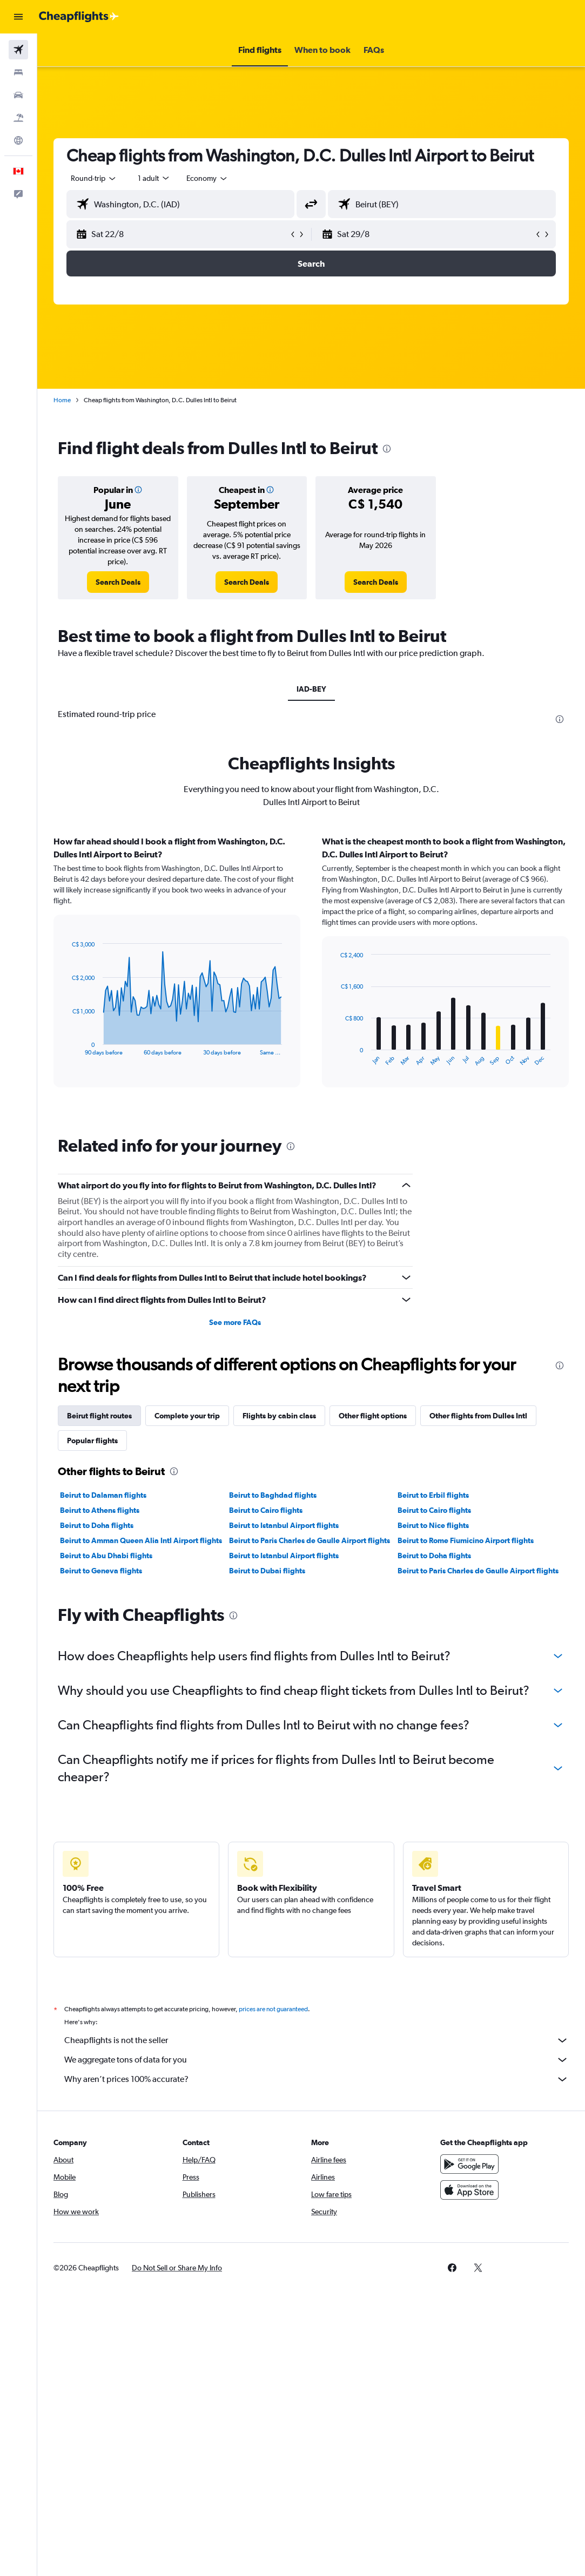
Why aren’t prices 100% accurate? (316, 2079)
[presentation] (387, 449)
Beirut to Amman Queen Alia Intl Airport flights (141, 1540)
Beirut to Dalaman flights (103, 1495)
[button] (18, 17)
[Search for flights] (18, 49)
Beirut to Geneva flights (101, 1570)
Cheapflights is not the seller (316, 2040)
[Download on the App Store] (469, 2190)
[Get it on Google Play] (469, 2164)
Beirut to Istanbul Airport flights (284, 1525)
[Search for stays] (18, 72)
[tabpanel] (311, 972)
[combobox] (207, 178)
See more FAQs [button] (235, 1322)
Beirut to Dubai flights (267, 1570)
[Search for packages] (18, 118)
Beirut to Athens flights (99, 1510)
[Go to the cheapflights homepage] (79, 16)
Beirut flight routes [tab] (99, 1415)
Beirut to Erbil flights (433, 1495)
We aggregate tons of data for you (316, 2059)
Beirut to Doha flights (96, 1525)
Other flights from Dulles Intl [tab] (478, 1415)
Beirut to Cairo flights (265, 1510)
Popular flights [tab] (92, 1440)
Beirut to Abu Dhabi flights (106, 1555)
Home (62, 400)
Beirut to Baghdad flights (273, 1495)
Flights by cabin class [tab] (279, 1415)
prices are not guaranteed (273, 2009)
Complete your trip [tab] (187, 1415)
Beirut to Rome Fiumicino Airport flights (466, 1540)
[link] (118, 582)
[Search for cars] (18, 95)
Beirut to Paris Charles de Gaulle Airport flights (309, 1540)
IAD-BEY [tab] (311, 689)
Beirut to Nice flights (433, 1525)
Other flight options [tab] (373, 1415)
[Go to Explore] (18, 140)
